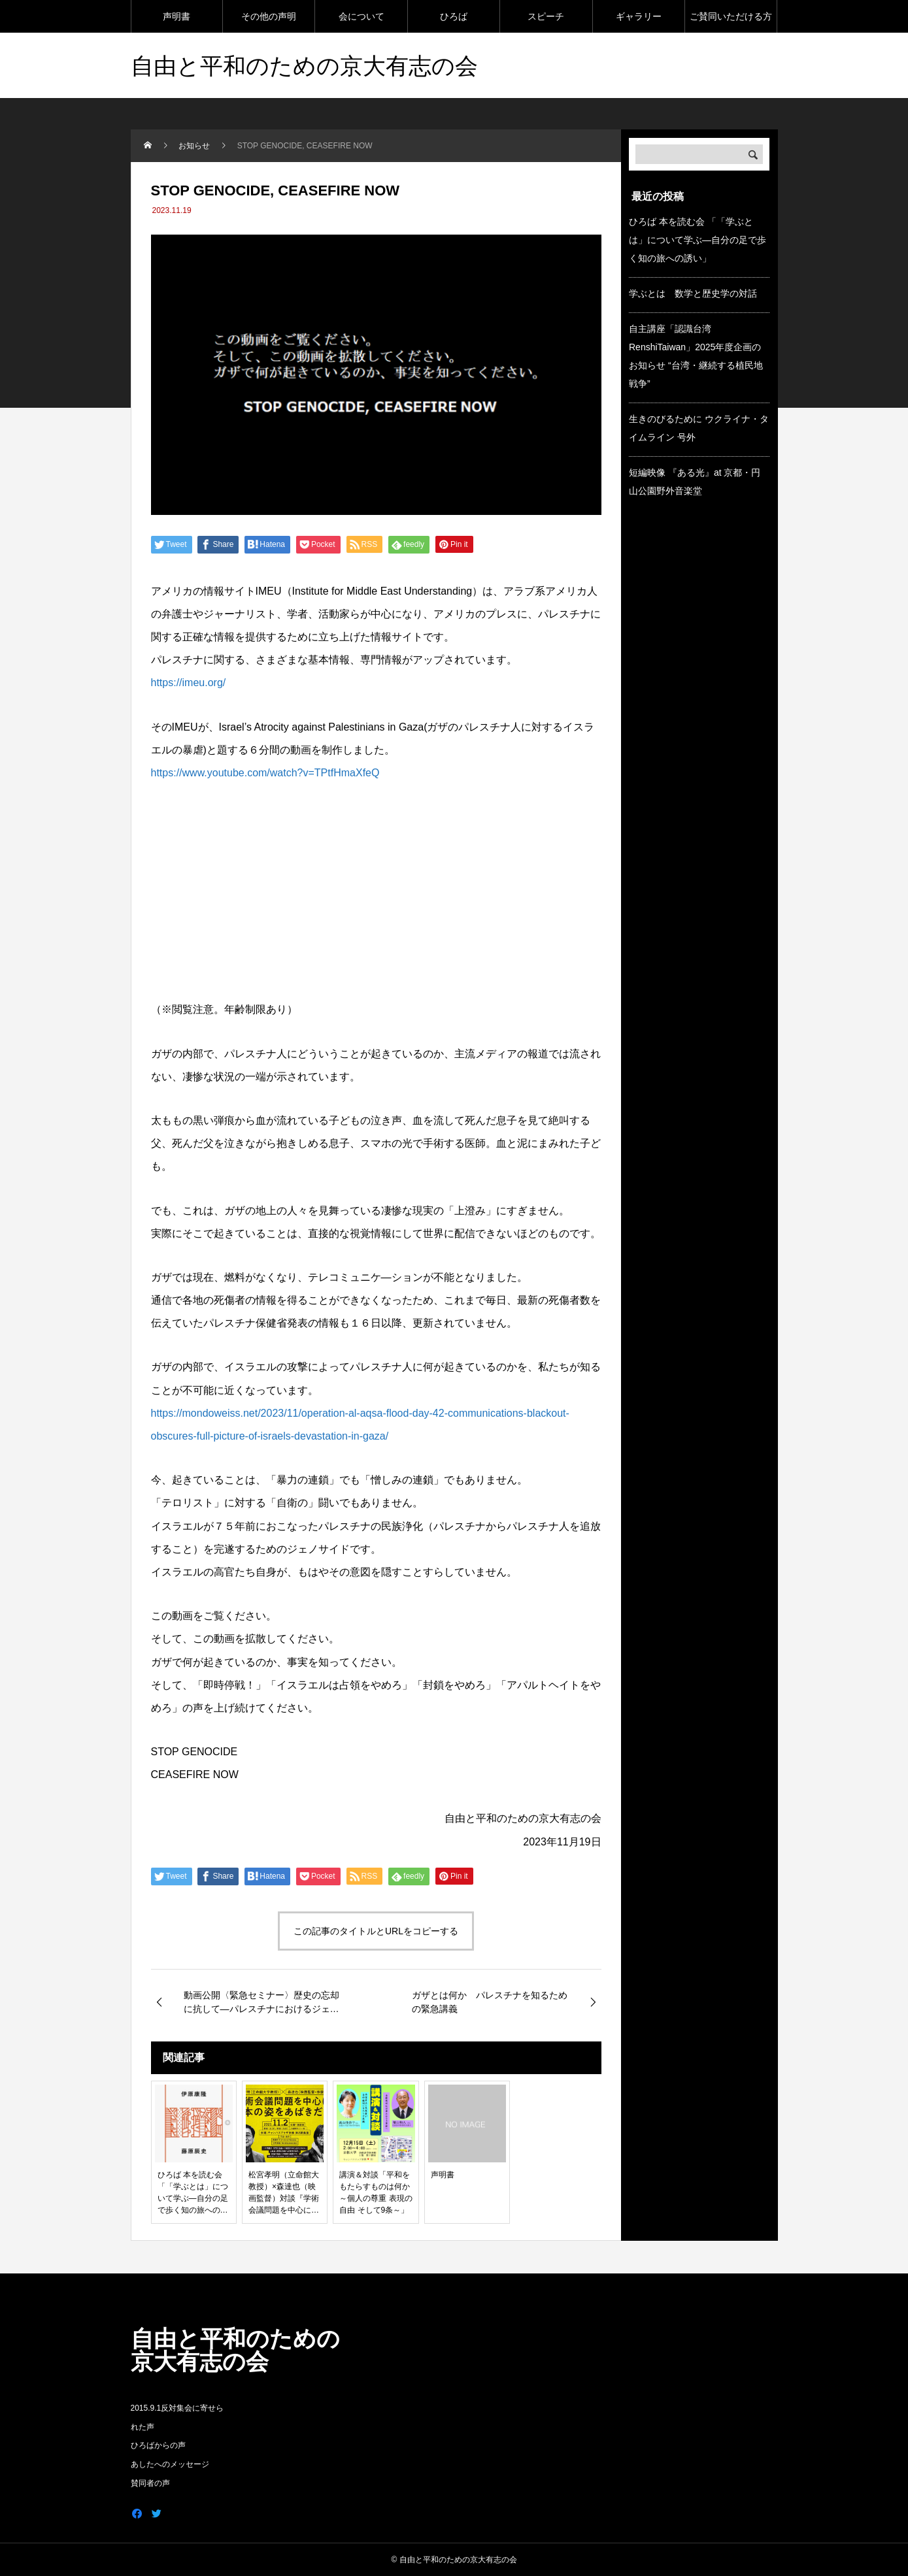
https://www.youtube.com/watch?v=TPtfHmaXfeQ (265, 772)
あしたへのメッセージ (170, 2464)
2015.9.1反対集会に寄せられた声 (177, 2417)
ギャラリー (639, 16)
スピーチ (546, 16)
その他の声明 (268, 16)
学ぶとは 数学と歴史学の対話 (693, 293)
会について (361, 16)
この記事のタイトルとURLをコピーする (376, 1931)
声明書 (176, 16)
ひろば (453, 16)
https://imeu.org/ (188, 682)
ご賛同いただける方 (731, 16)
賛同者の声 (150, 2483)
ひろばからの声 (158, 2445)
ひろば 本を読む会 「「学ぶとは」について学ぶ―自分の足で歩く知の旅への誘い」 (697, 239)
